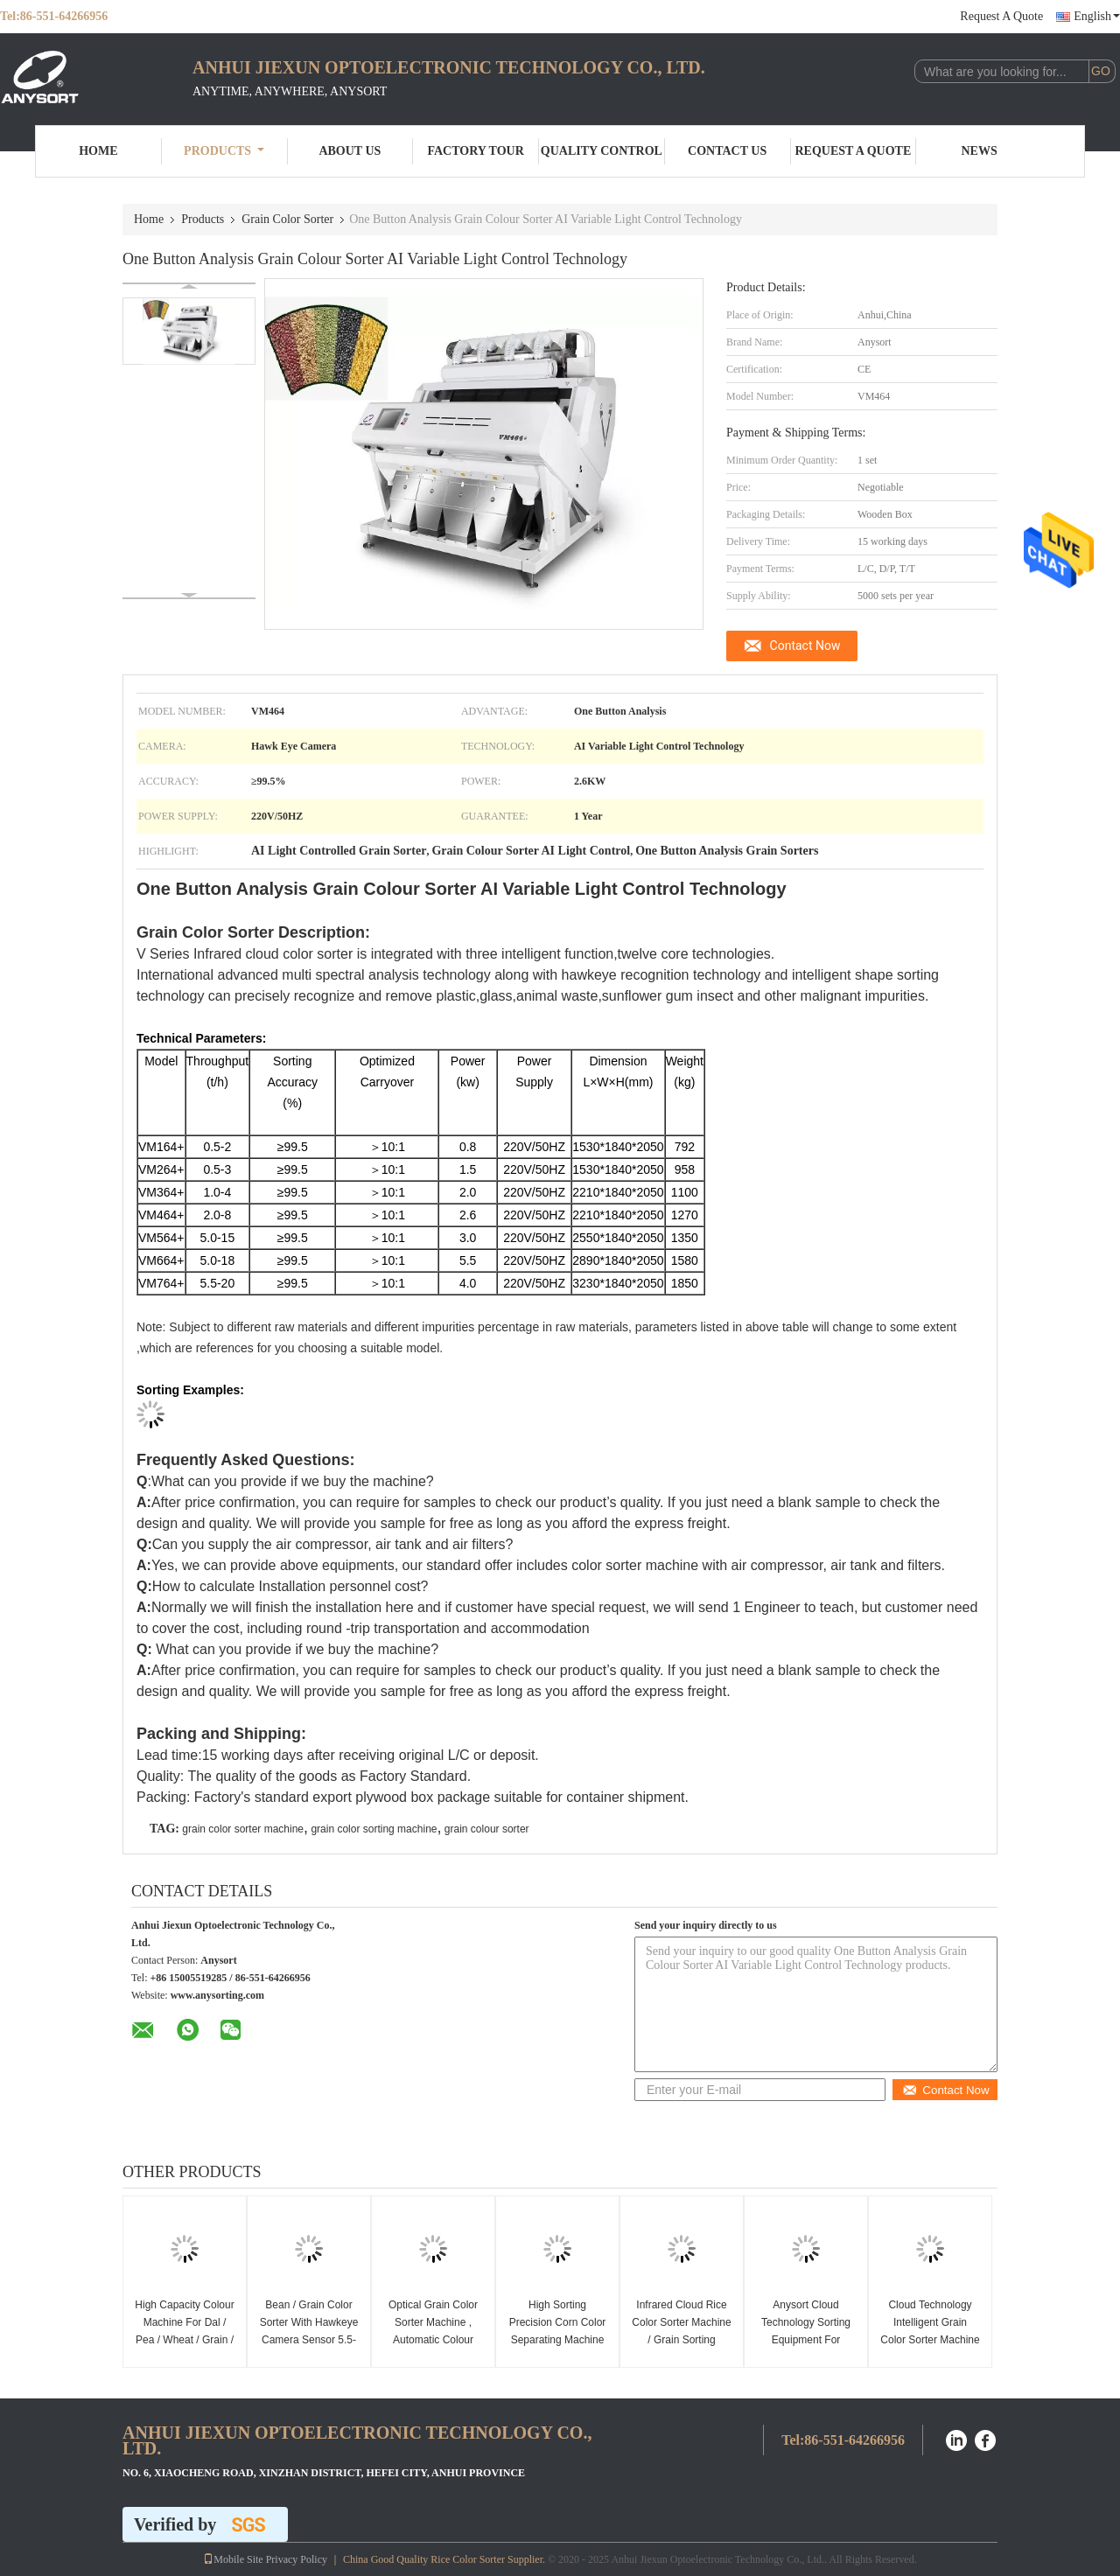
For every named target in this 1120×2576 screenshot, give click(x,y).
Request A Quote (1001, 16)
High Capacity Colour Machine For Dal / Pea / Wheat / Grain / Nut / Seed (184, 2331)
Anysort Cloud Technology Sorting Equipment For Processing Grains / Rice (806, 2340)
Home (98, 150)
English (1097, 16)
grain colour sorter (486, 1829)
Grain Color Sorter (287, 219)
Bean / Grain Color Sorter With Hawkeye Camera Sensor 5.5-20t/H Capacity (309, 2331)
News (980, 150)
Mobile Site (232, 2559)
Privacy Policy (296, 2559)
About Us (349, 150)
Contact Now (805, 646)
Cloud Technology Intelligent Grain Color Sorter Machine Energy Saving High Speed (929, 2340)
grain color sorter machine (243, 1829)
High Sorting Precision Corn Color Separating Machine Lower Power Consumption (557, 2340)
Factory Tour (475, 150)
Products (224, 150)
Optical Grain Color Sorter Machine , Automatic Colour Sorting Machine (433, 2331)
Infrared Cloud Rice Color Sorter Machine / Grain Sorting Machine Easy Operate (681, 2340)
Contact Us (727, 150)
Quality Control (601, 150)
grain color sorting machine (374, 1829)
